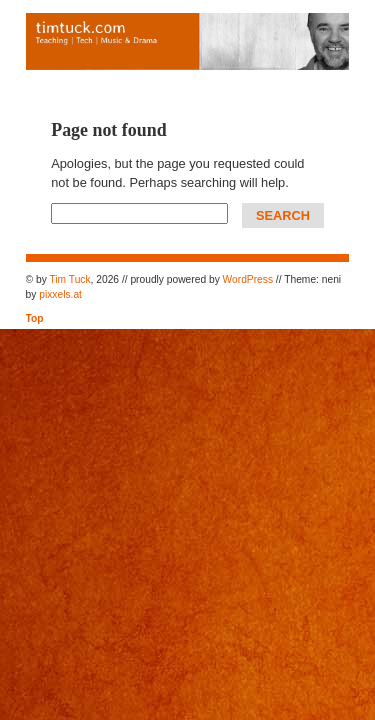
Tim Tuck (69, 279)
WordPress (248, 279)
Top (35, 318)
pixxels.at (60, 294)
